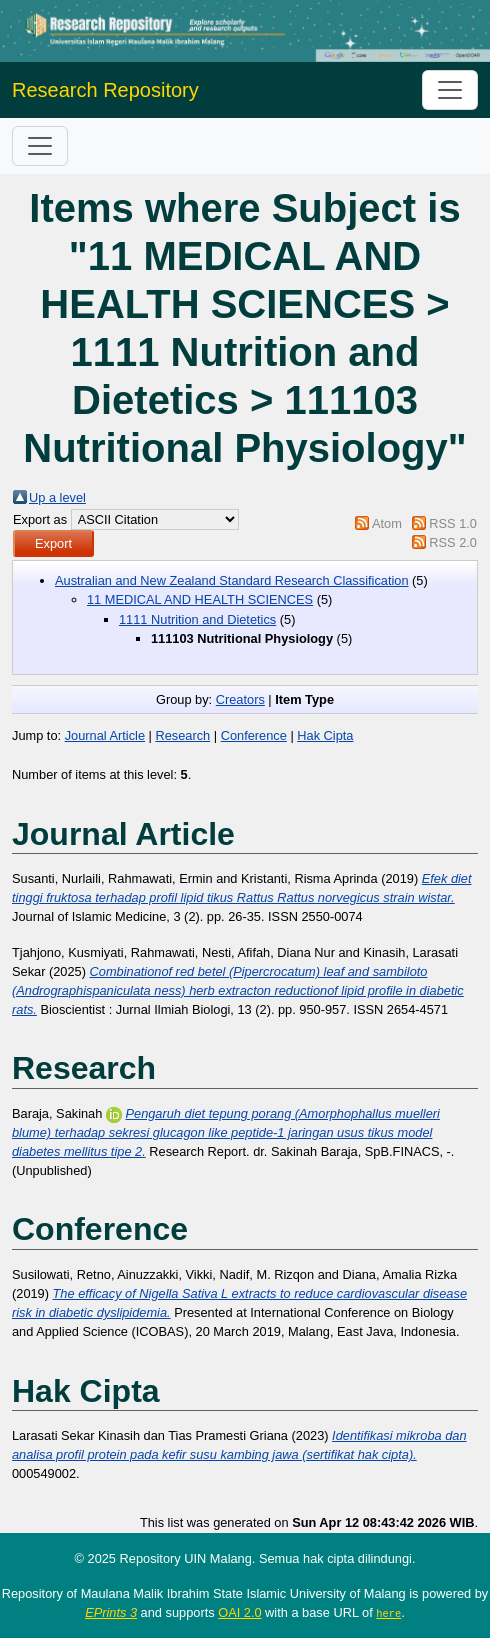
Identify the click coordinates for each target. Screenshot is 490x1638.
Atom (387, 523)
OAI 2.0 (239, 1612)
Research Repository (105, 90)
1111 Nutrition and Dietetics (197, 619)
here (388, 1613)
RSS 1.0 (453, 523)
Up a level (57, 497)
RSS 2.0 (453, 542)
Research (182, 735)
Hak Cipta (325, 735)
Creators (240, 699)
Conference (254, 735)
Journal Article (105, 735)
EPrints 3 (111, 1612)
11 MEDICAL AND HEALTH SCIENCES (200, 599)
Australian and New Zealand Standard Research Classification (232, 580)
